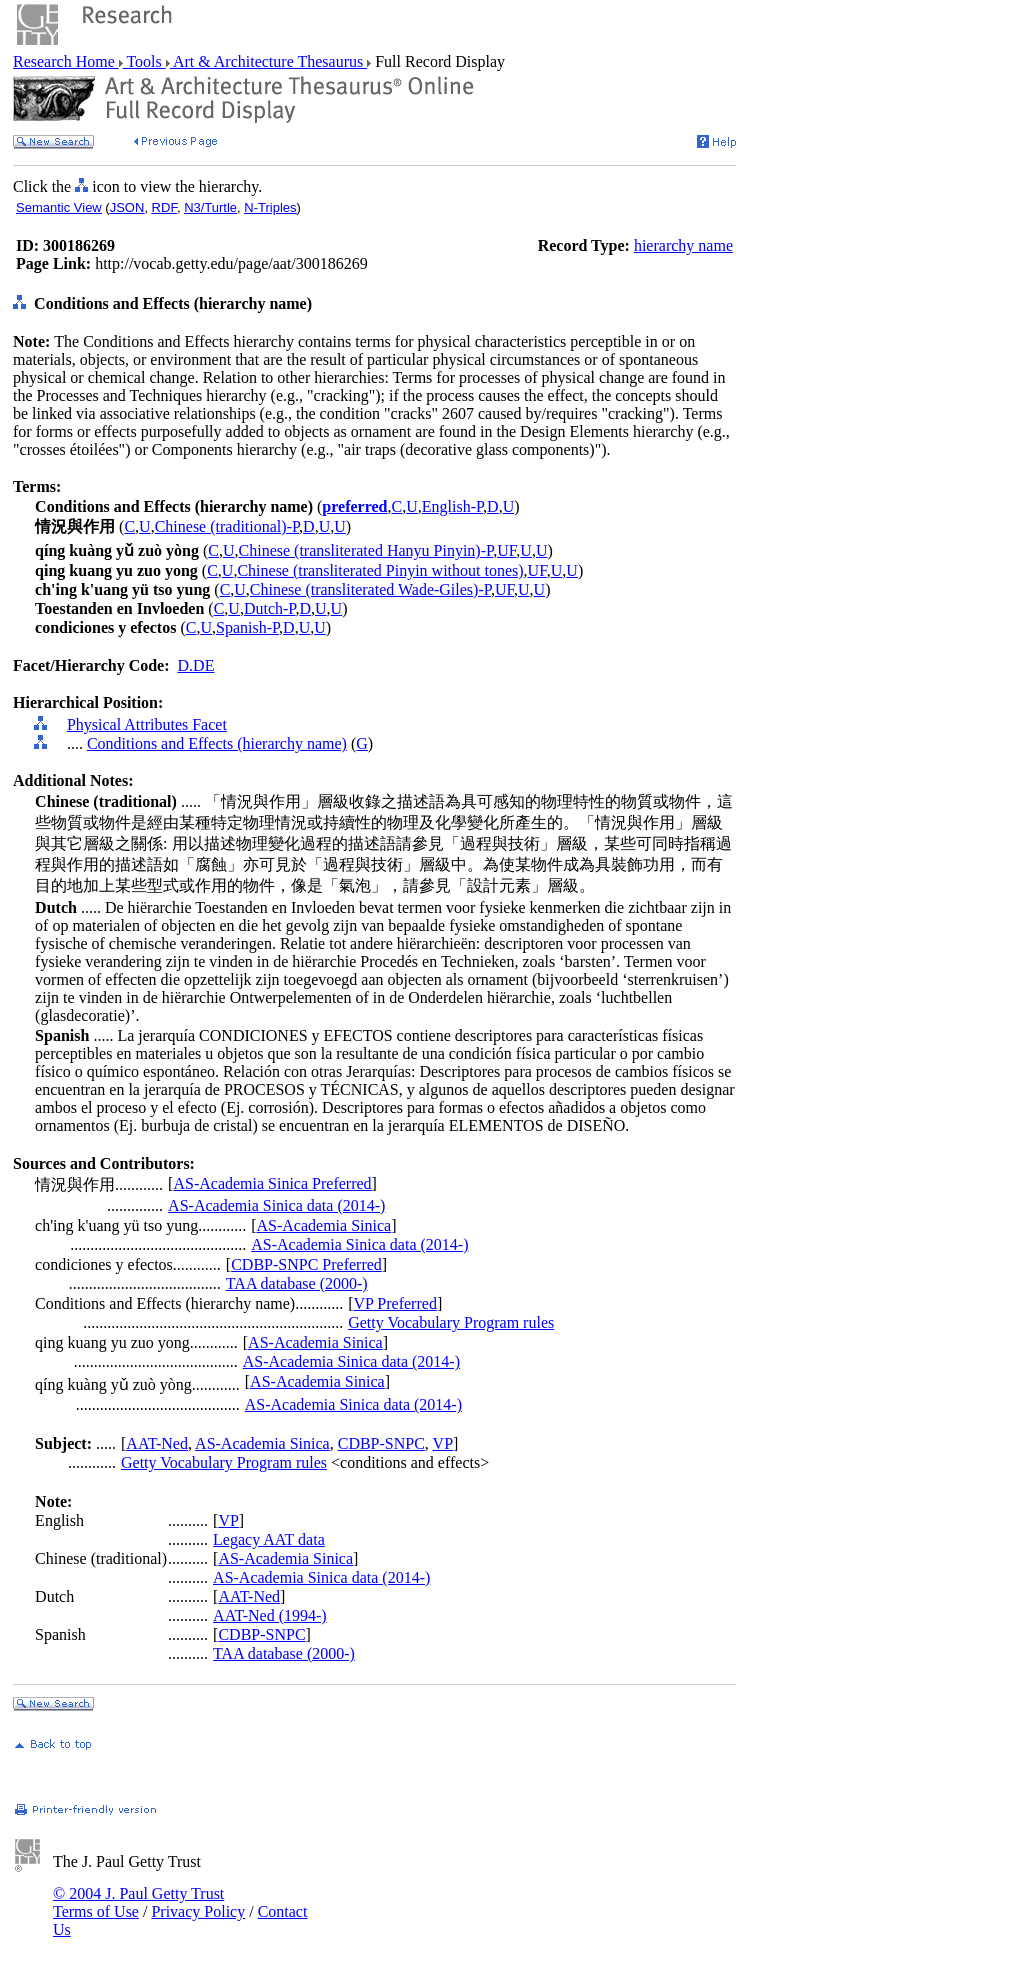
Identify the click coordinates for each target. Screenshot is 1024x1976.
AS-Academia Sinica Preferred (272, 1183)
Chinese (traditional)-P (227, 526)
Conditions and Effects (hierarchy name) (217, 743)
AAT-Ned (157, 1443)
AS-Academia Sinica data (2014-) (276, 1205)
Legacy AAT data (269, 1539)
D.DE (196, 665)
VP (443, 1443)
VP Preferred (395, 1303)
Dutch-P (270, 608)
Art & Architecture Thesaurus (268, 61)
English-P (452, 506)
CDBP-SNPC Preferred (306, 1264)
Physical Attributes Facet (147, 724)
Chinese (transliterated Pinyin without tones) (380, 570)
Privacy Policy (198, 1911)
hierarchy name (683, 245)
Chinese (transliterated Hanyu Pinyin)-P (366, 550)
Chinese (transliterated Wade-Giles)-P (370, 589)
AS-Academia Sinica (324, 1225)
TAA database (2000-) (297, 1283)
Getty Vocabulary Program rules (451, 1322)
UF (506, 550)
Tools (144, 61)
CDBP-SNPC (381, 1443)
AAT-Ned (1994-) (270, 1615)
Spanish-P (247, 627)
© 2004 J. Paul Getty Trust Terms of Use (138, 1902)
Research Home (66, 61)
